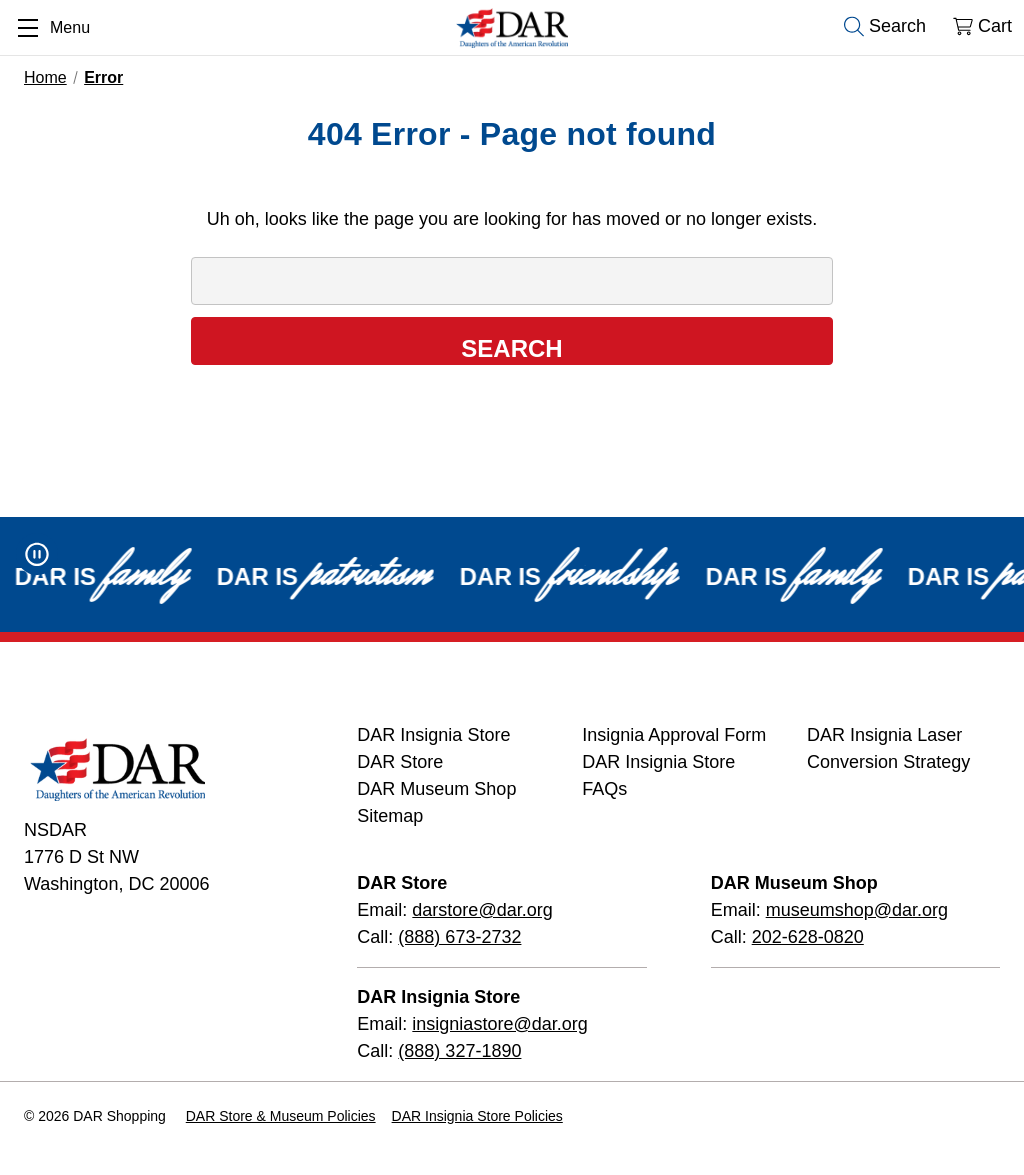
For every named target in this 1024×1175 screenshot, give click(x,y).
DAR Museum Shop (436, 789)
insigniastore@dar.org (499, 1024)
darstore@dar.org (482, 910)
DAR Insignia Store (433, 735)
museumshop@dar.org (857, 910)
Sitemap (390, 816)
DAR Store (400, 762)
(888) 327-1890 (459, 1051)
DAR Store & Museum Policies (281, 1116)
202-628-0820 (808, 937)
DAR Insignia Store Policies (477, 1116)
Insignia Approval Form (674, 735)
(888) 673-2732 (459, 937)
